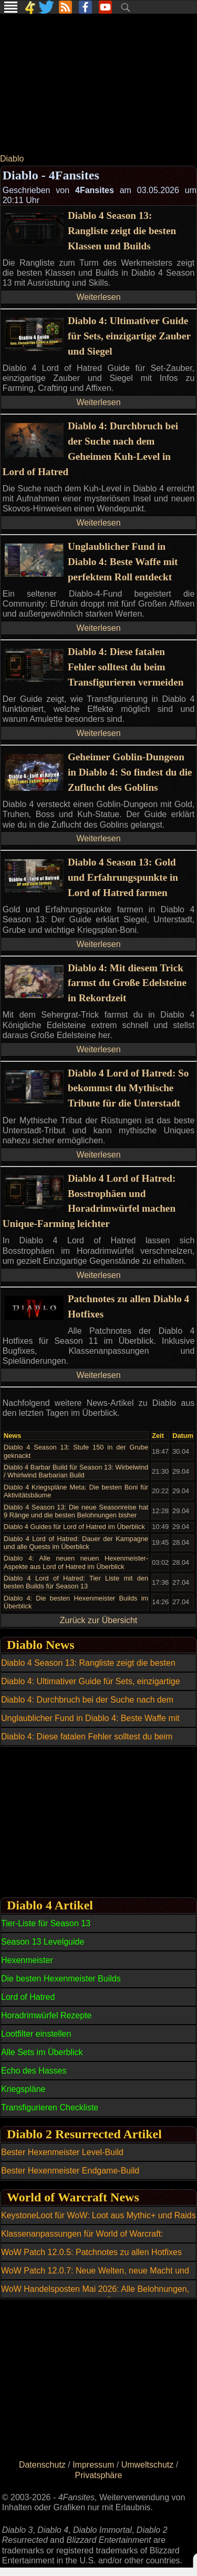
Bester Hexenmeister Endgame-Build (70, 2170)
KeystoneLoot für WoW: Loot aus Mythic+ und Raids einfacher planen (98, 2221)
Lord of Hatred (28, 1997)
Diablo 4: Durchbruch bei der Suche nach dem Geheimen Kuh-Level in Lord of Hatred (90, 448)
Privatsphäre (98, 2475)
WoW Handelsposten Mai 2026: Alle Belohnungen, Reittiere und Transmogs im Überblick (95, 2295)
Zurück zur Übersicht (99, 1620)
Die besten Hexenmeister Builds (61, 1978)
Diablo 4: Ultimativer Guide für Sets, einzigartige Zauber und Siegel (129, 336)
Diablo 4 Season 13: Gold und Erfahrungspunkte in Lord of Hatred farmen (123, 877)
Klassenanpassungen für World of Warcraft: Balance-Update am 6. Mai (82, 2239)
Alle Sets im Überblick (42, 2052)
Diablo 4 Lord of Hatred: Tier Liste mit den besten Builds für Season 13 (76, 1582)
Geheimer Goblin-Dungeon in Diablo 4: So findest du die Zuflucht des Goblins (130, 772)
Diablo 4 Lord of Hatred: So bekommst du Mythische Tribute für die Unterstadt (128, 1088)
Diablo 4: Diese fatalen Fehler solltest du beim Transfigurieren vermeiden (125, 667)
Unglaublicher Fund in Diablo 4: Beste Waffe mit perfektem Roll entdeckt (123, 561)
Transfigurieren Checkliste (49, 2107)
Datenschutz (42, 2464)
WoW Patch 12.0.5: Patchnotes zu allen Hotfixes (91, 2252)
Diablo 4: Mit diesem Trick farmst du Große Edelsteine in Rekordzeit (127, 983)
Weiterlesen (98, 297)
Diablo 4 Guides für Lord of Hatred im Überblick (74, 1527)
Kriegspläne (23, 2089)
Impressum (93, 2464)
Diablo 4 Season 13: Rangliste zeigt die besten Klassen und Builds (122, 230)
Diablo (12, 158)
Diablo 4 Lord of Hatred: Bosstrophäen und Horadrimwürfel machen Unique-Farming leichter (89, 1201)
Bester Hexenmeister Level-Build (62, 2152)
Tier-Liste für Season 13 (45, 1923)
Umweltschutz (147, 2464)
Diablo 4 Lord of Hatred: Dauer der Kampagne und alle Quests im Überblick (76, 1543)
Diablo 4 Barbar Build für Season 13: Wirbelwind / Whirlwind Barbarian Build (76, 1471)
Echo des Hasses (34, 2070)
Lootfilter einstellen (36, 2033)
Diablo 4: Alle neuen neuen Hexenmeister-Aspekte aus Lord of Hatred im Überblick (76, 1562)
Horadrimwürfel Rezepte (46, 2015)
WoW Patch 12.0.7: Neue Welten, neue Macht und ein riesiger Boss (95, 2276)
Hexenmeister (27, 1960)
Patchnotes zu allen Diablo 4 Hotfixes (128, 1306)
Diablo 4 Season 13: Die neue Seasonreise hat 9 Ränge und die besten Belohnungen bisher (76, 1511)
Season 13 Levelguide (42, 1941)
